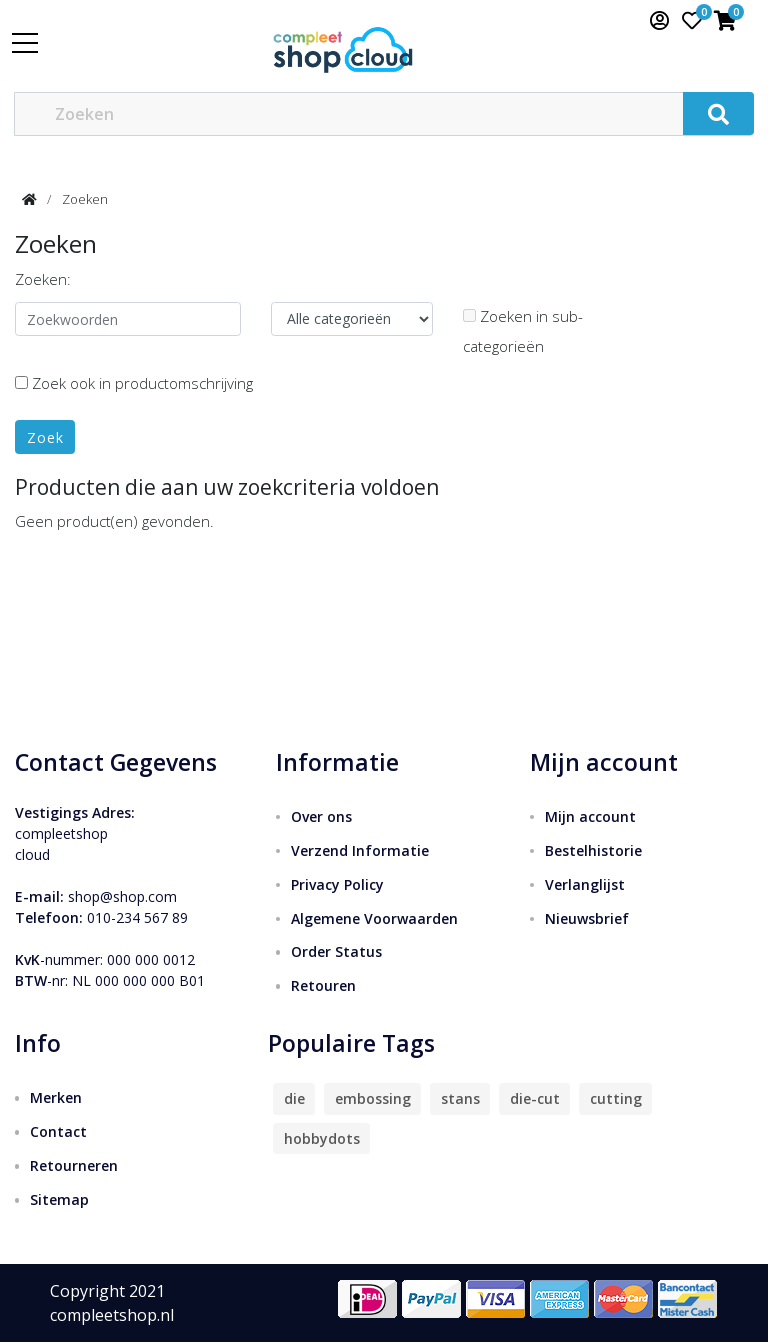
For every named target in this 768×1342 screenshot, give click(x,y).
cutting (616, 1098)
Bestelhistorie (593, 850)
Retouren (323, 985)
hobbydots (322, 1138)
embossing (373, 1098)
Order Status (336, 951)
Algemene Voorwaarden (374, 918)
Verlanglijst (585, 884)
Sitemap (59, 1199)
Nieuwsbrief (587, 918)
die (294, 1098)
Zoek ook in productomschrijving (134, 383)
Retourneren (74, 1165)
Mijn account (590, 816)
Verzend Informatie (360, 850)
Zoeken (85, 199)
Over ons (321, 816)
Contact (58, 1131)
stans (460, 1098)
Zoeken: (43, 279)
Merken (56, 1097)
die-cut (535, 1098)
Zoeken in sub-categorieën (523, 331)
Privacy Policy (337, 884)
